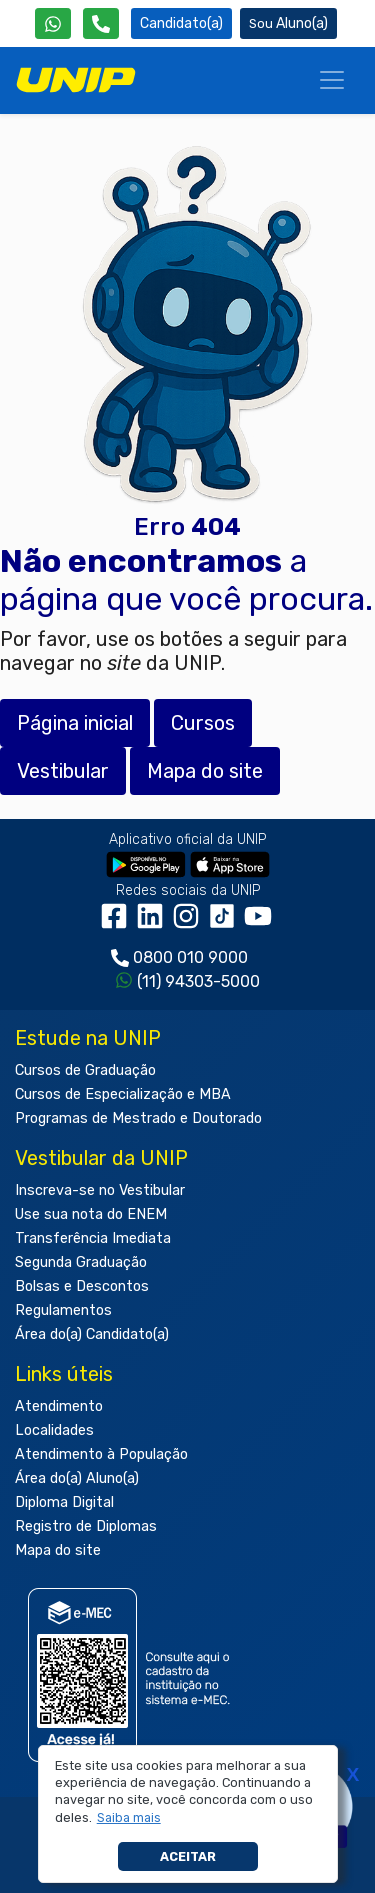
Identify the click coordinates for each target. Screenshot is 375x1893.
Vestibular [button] (63, 771)
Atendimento (59, 1406)
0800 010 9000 (190, 957)
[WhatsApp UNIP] (53, 23)
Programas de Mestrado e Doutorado (138, 1118)
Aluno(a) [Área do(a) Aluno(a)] (288, 23)
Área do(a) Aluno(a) (77, 1478)
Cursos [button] (203, 723)
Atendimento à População (101, 1454)
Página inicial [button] (75, 723)
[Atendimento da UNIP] (101, 23)
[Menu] (332, 80)
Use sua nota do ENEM (91, 1214)
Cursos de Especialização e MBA (123, 1094)
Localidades (54, 1430)
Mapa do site (58, 1550)
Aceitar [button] (188, 1856)
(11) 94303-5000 (198, 981)
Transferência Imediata (93, 1238)
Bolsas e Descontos (82, 1286)
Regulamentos (63, 1310)
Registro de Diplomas (86, 1526)
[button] (128, 1818)
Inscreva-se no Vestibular (100, 1190)
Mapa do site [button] (205, 771)
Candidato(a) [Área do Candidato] (181, 23)
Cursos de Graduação (85, 1070)
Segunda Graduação (81, 1262)
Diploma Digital (64, 1502)
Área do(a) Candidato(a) (92, 1334)
